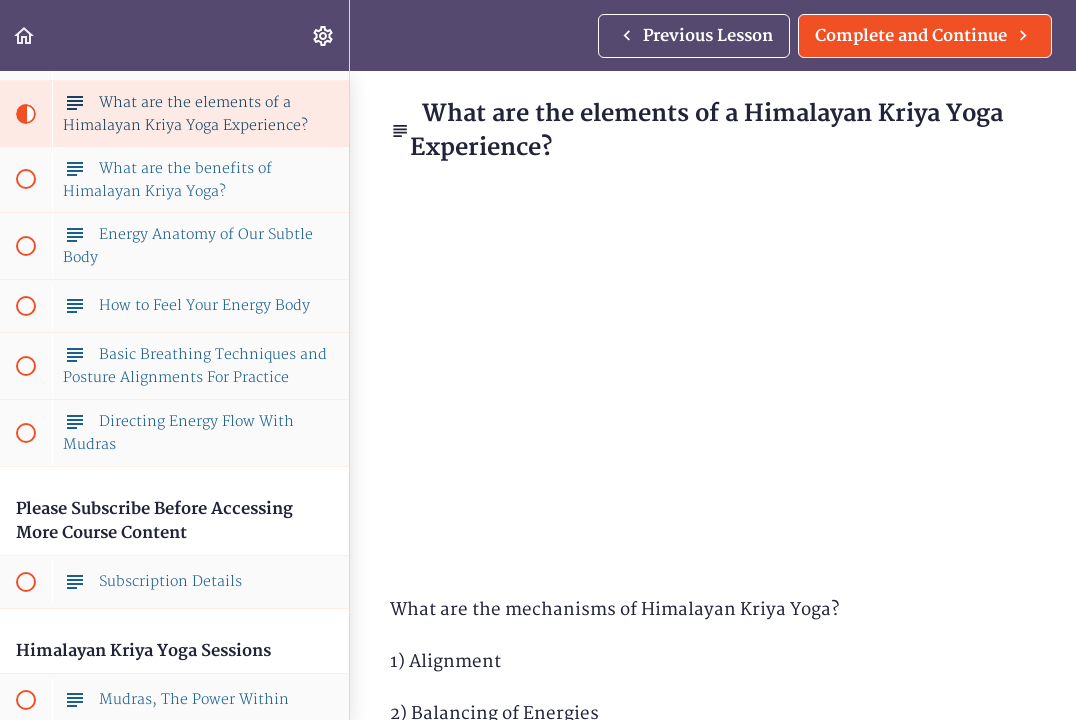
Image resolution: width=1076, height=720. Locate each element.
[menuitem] (324, 35)
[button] (25, 35)
